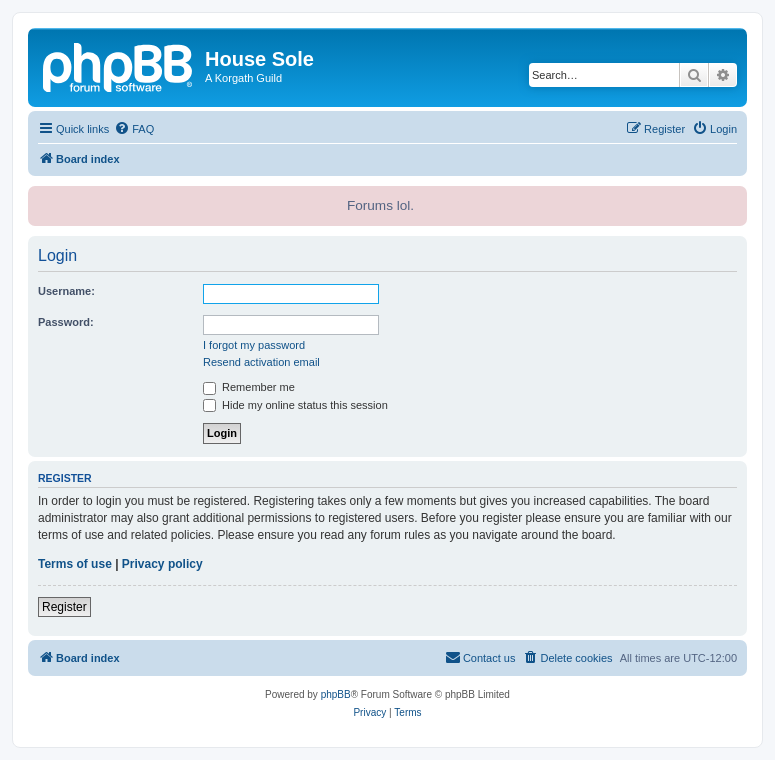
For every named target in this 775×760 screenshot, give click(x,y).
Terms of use (75, 564)
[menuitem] (134, 129)
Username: (66, 291)
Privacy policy (162, 564)
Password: (66, 322)
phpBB (336, 694)
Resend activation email (261, 362)
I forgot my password (254, 345)
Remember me (249, 387)
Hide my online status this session (295, 405)
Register (64, 607)
